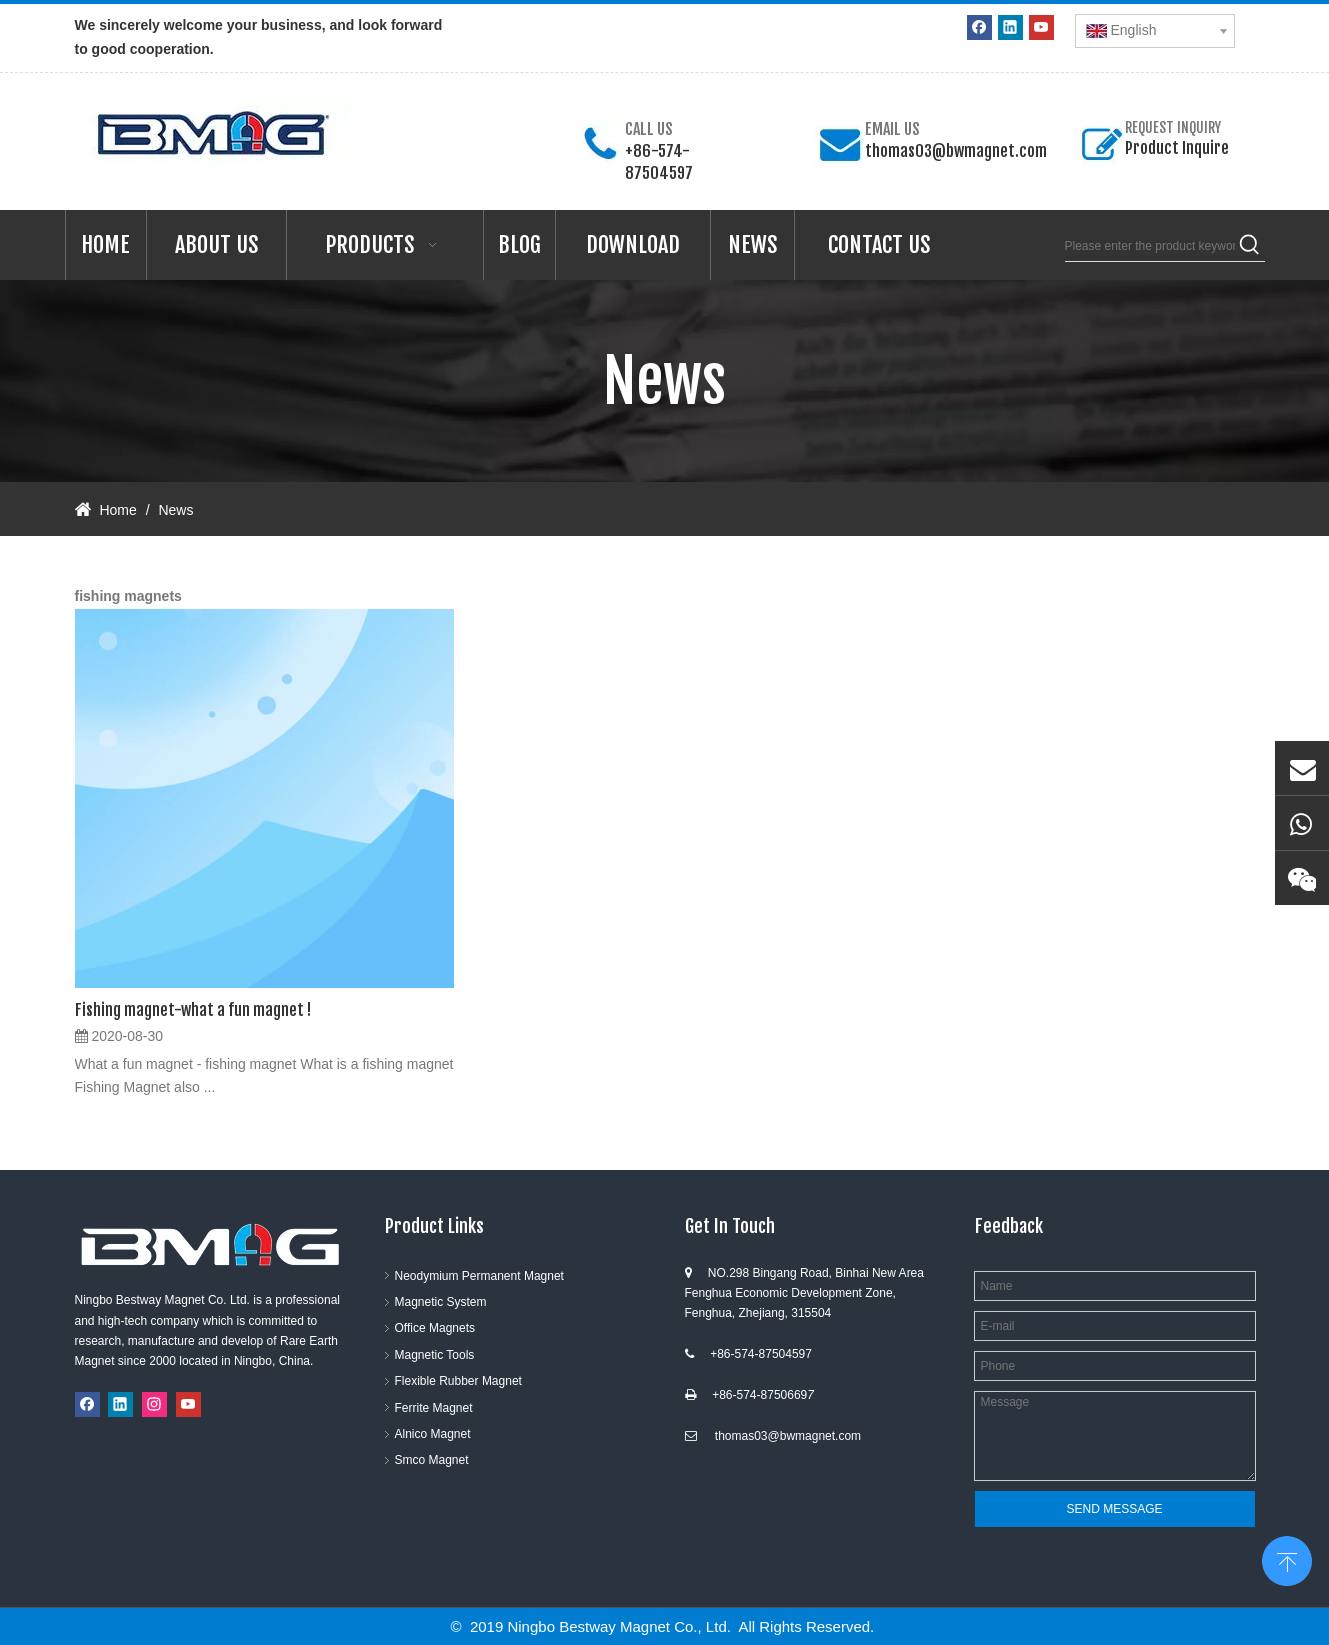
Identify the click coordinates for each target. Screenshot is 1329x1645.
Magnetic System (441, 1302)
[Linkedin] (1010, 27)
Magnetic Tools (435, 1355)
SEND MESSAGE (1114, 1509)
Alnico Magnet (433, 1434)
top (1287, 1559)
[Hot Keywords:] (1250, 246)
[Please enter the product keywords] (1150, 246)
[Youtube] (1041, 27)
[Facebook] (979, 27)
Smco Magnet (432, 1460)
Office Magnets (435, 1328)
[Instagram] (154, 1404)
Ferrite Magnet (434, 1408)
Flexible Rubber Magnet (458, 1381)
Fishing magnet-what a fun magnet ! (193, 1010)
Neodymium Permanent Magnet (479, 1276)
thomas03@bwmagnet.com (956, 151)
